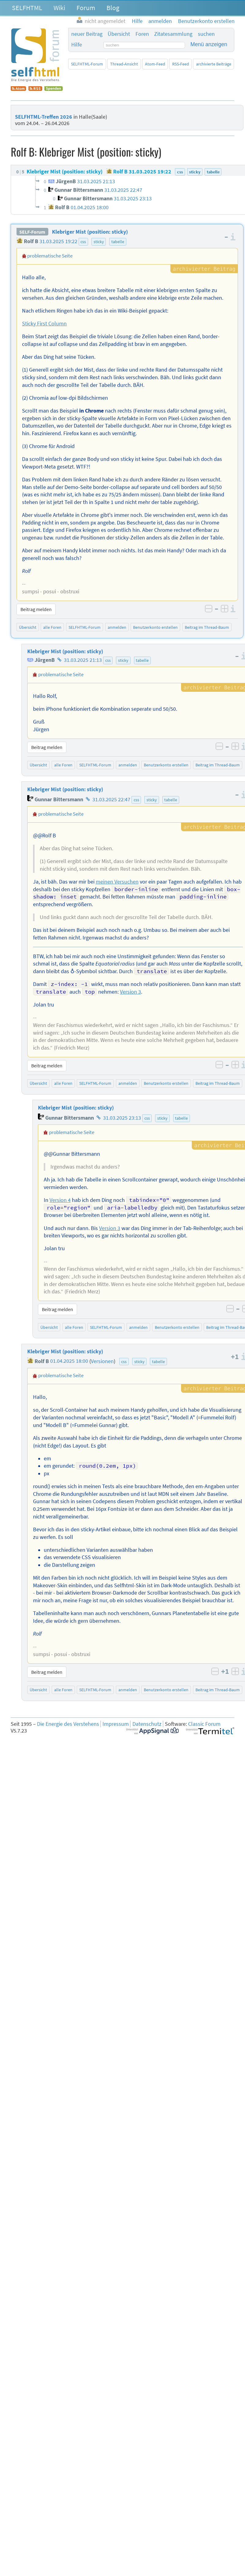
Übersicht (119, 34)
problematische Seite (49, 255)
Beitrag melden (36, 609)
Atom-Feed (155, 64)
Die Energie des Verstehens (68, 1724)
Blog (112, 7)
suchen (206, 34)
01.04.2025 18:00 (69, 1361)
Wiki (59, 7)
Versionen (102, 1361)
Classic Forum (204, 1724)
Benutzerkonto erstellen (155, 627)
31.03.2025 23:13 (122, 1117)
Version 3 (130, 991)
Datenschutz (146, 1724)
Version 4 (60, 1200)
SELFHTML (27, 7)
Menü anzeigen (209, 44)
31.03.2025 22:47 (111, 799)
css (83, 241)
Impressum (115, 1724)
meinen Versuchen (117, 881)
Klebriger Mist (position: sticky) (90, 231)
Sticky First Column (44, 323)
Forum (85, 7)
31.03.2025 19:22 (58, 241)
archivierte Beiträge (213, 64)
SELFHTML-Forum (87, 64)
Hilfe (76, 44)
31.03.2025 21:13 (83, 660)
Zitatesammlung (173, 34)
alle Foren (52, 627)
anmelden (117, 627)
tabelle (117, 241)
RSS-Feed (180, 64)
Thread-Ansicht (124, 64)
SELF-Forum (32, 232)
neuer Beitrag (86, 34)
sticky (99, 241)
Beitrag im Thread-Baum (207, 627)
